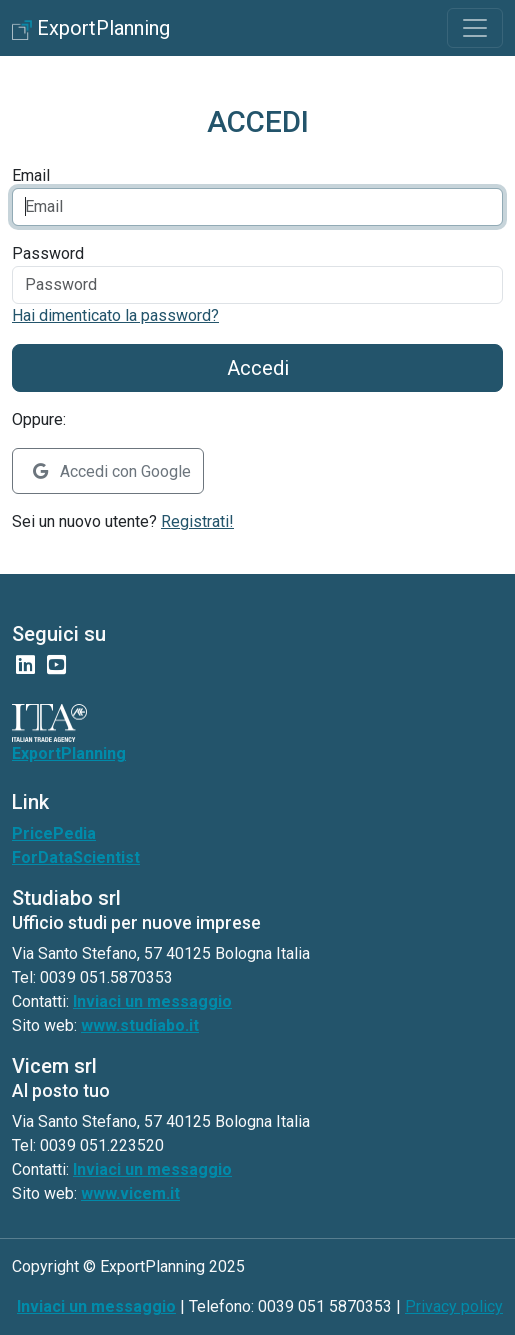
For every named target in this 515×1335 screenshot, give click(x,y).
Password (48, 253)
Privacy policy (454, 1306)
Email (31, 175)
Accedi (258, 368)
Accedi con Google (112, 471)
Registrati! (197, 521)
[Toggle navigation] (475, 28)
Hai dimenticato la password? (115, 315)
